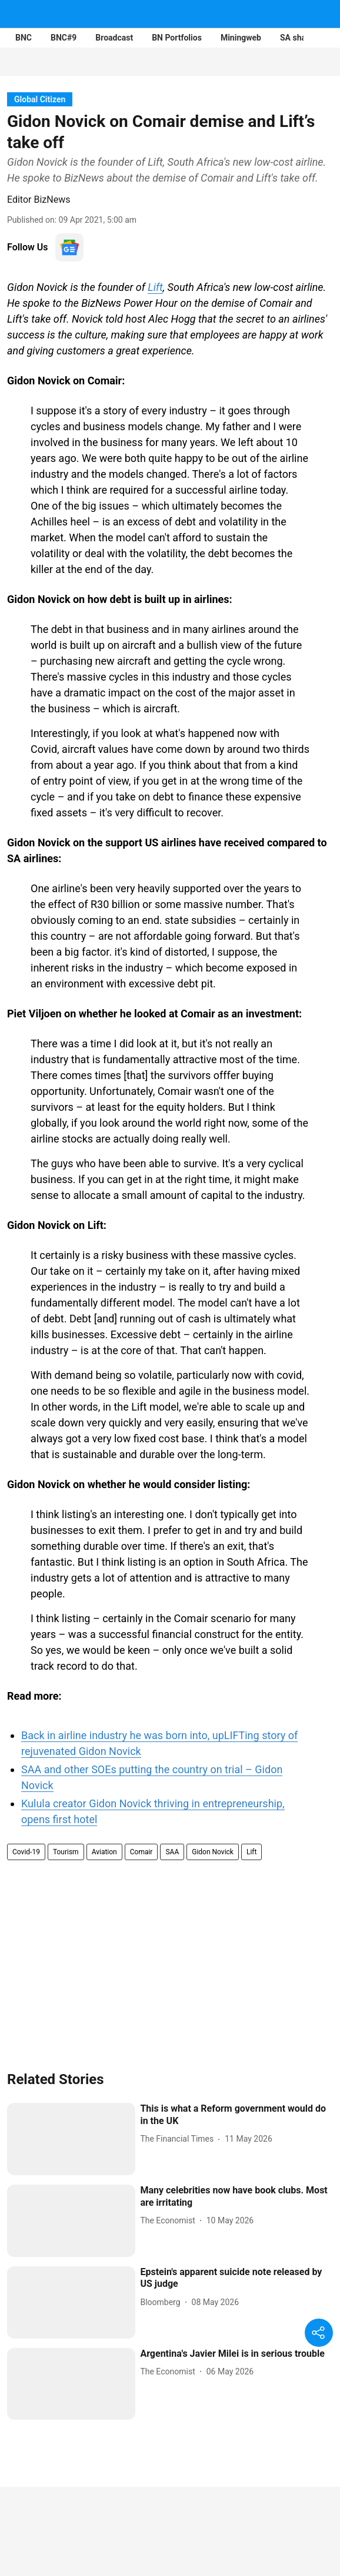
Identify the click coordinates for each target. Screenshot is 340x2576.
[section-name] (39, 99)
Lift (155, 287)
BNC (23, 37)
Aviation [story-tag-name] (104, 1852)
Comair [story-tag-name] (141, 1852)
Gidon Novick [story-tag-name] (213, 1852)
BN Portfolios (177, 37)
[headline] (236, 2115)
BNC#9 (63, 37)
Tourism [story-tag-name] (66, 1852)
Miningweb (241, 37)
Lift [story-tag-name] (251, 1852)
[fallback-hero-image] (71, 2139)
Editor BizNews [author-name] (38, 199)
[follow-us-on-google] (69, 247)
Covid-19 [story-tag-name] (26, 1852)
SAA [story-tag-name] (172, 1852)
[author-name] (179, 2139)
